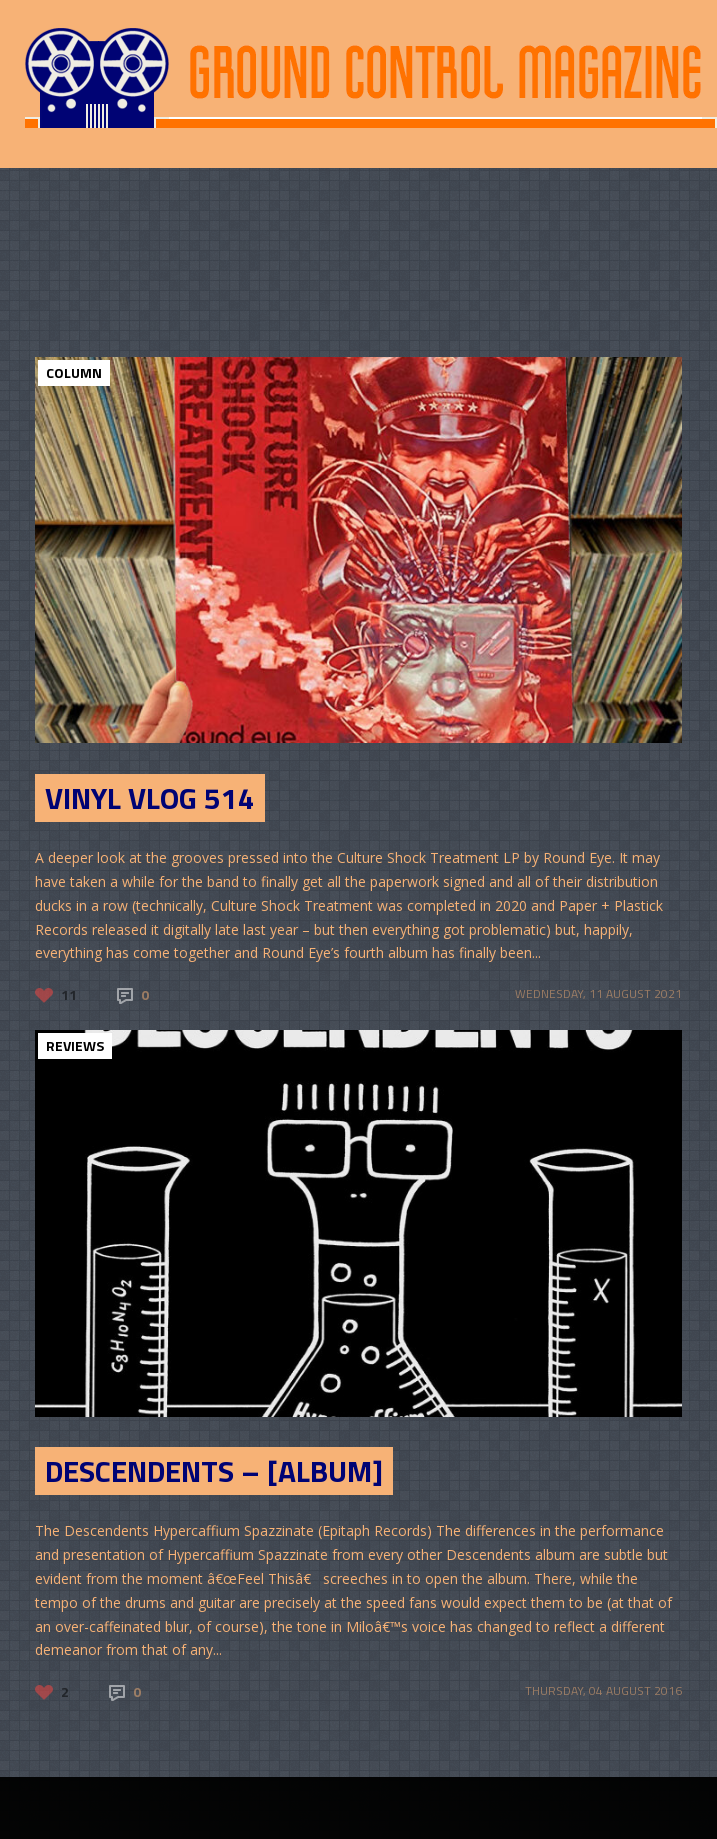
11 (69, 994)
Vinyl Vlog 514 (150, 798)
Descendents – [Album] (214, 1471)
